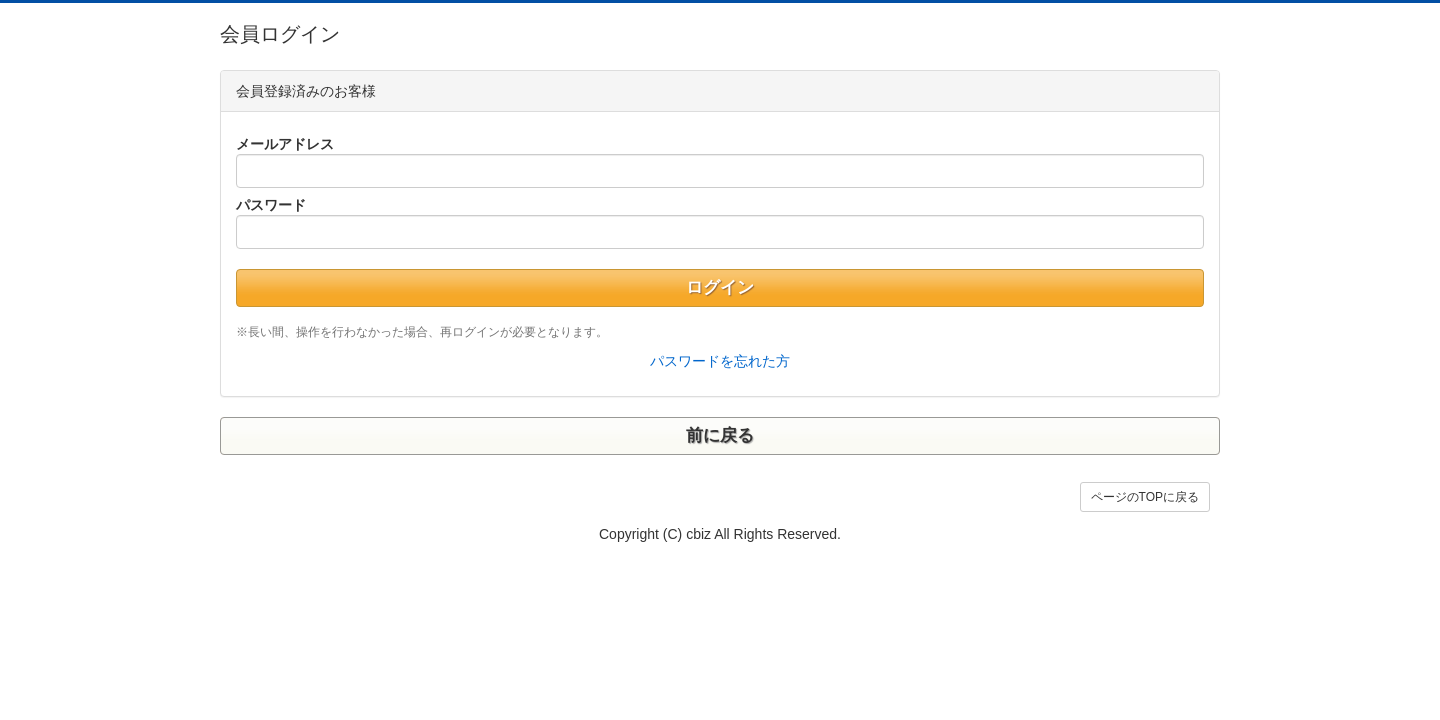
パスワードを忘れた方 (720, 361)
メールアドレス (285, 144)
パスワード (271, 205)
